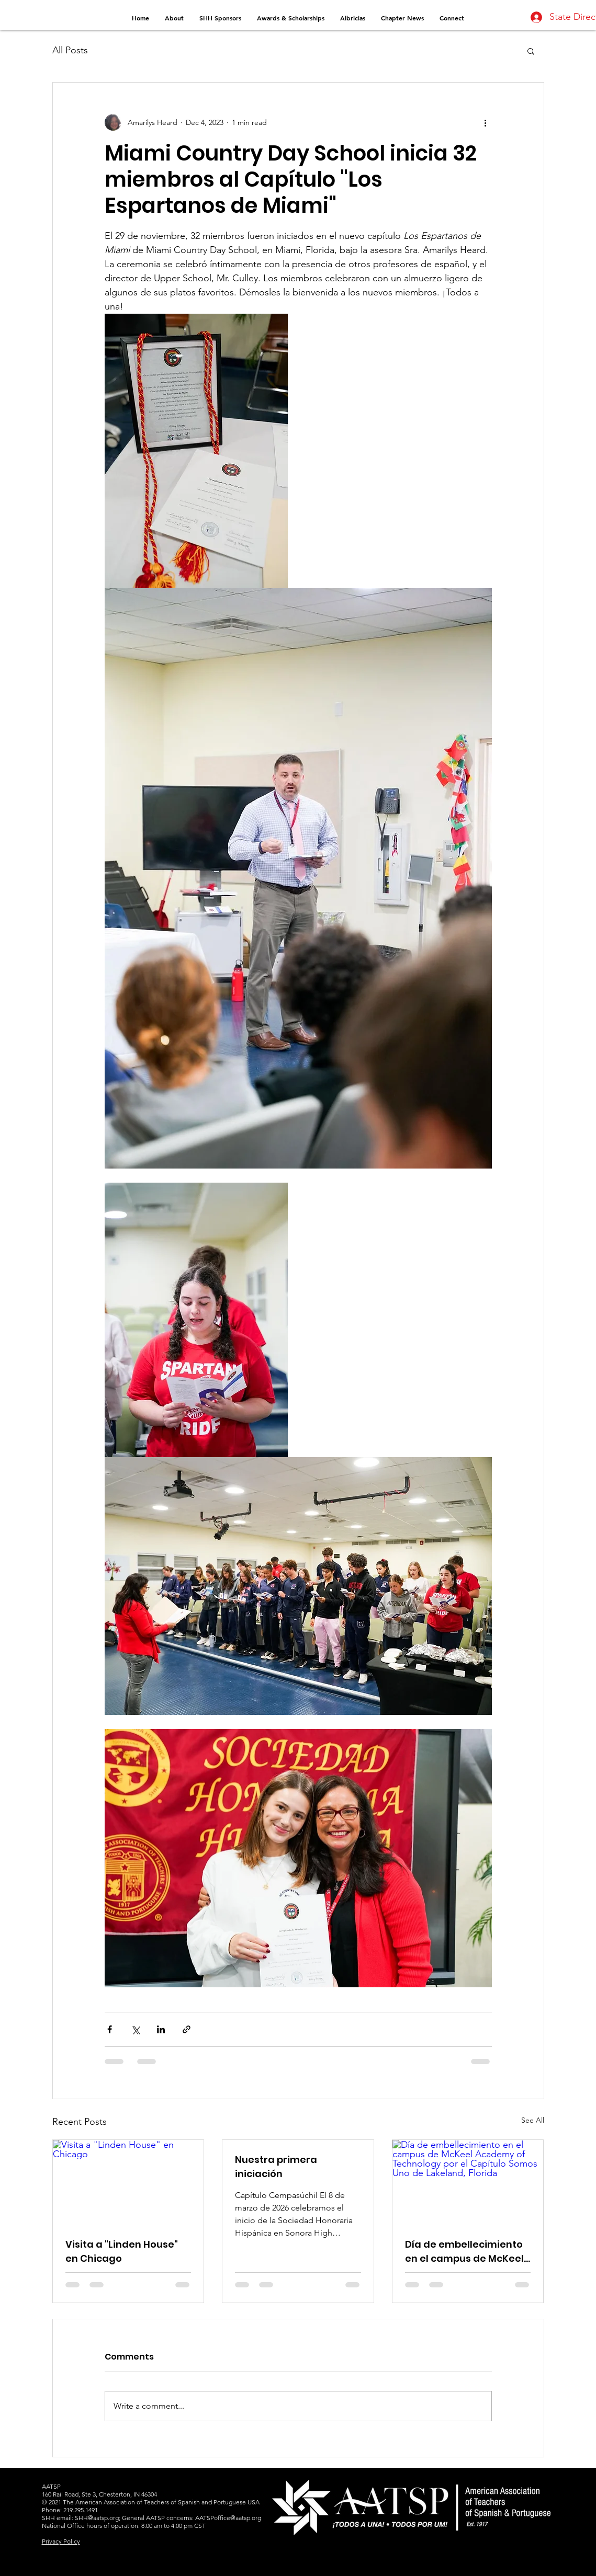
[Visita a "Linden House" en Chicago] (128, 2182)
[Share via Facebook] (110, 2029)
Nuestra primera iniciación (276, 2166)
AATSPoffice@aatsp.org (228, 2518)
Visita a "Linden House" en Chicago (121, 2251)
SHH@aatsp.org (97, 2518)
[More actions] (485, 122)
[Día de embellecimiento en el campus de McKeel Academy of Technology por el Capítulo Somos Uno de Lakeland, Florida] (468, 2182)
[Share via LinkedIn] (161, 2029)
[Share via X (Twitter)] (135, 2029)
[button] (531, 51)
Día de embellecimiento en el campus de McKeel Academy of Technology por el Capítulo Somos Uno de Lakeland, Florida (465, 2251)
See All (532, 2120)
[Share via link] (187, 2029)
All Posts (70, 50)
